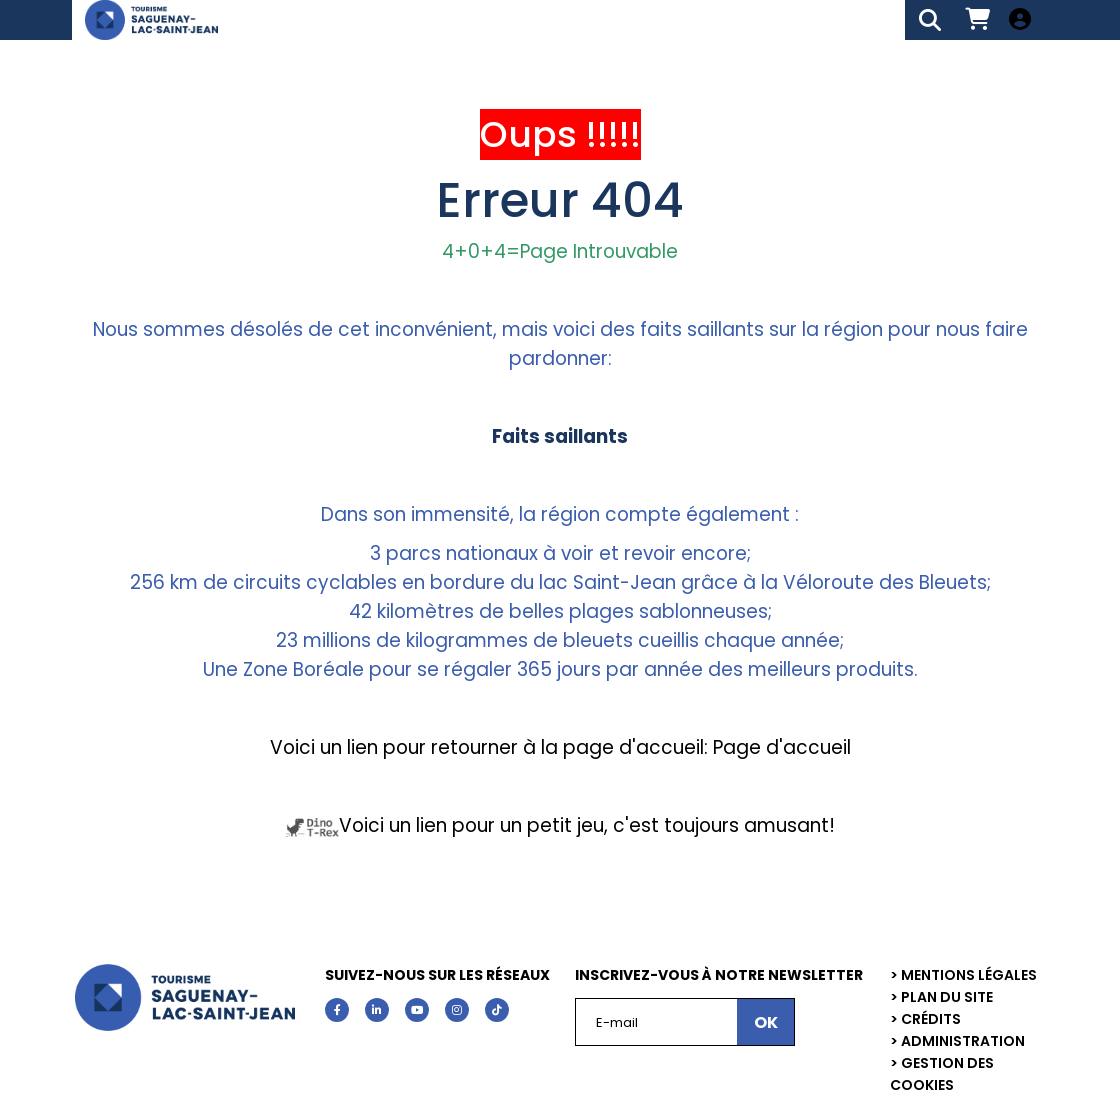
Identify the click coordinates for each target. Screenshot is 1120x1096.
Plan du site (947, 997)
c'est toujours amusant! (724, 825)
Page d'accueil (779, 747)
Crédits (931, 1019)
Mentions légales (969, 975)
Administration (963, 1041)
